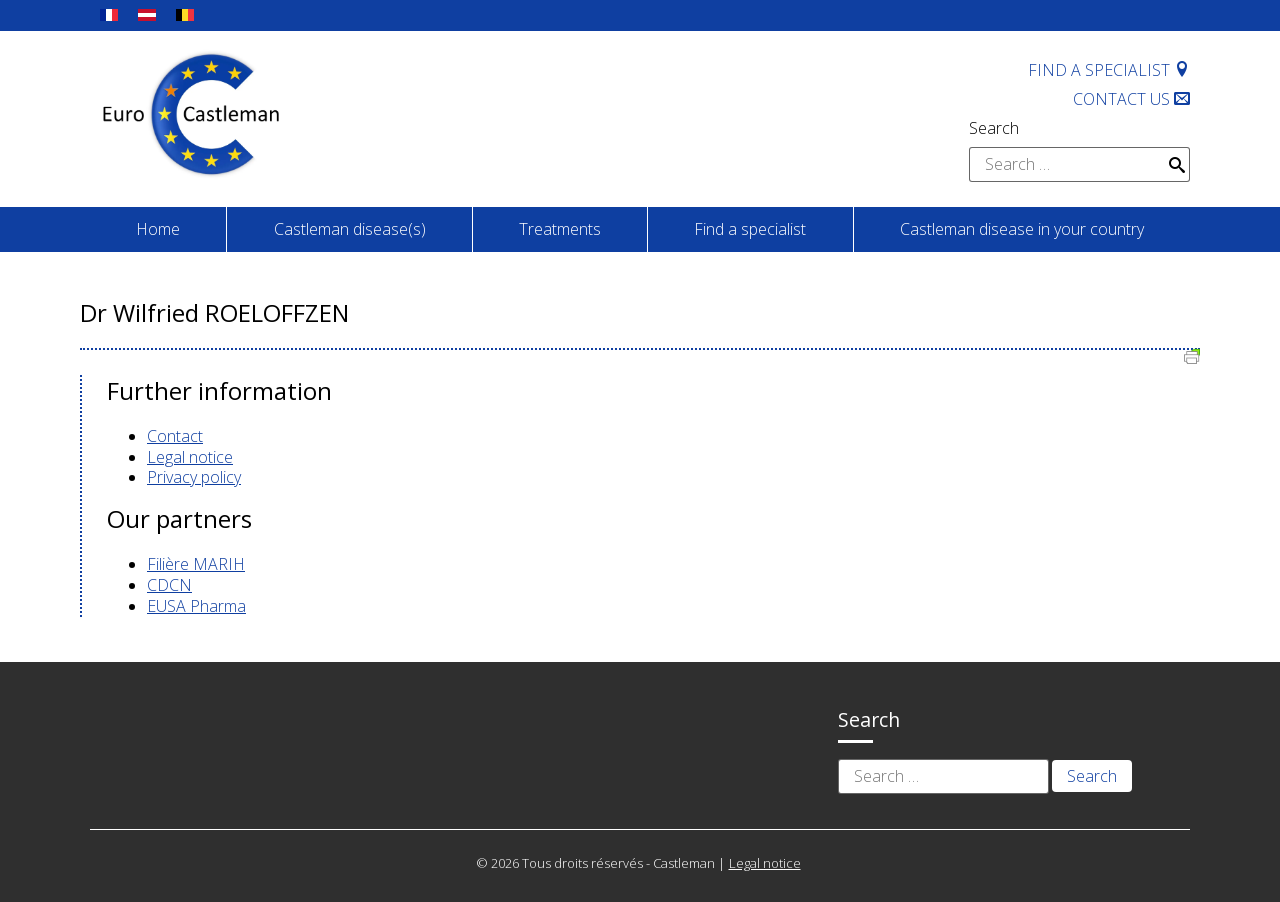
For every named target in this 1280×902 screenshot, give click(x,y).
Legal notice (190, 457)
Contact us (1131, 99)
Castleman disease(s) (350, 229)
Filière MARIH (196, 564)
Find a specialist (1109, 70)
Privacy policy (194, 477)
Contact (175, 436)
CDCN (169, 585)
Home (158, 229)
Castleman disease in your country (1022, 229)
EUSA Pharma (196, 606)
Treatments (560, 229)
